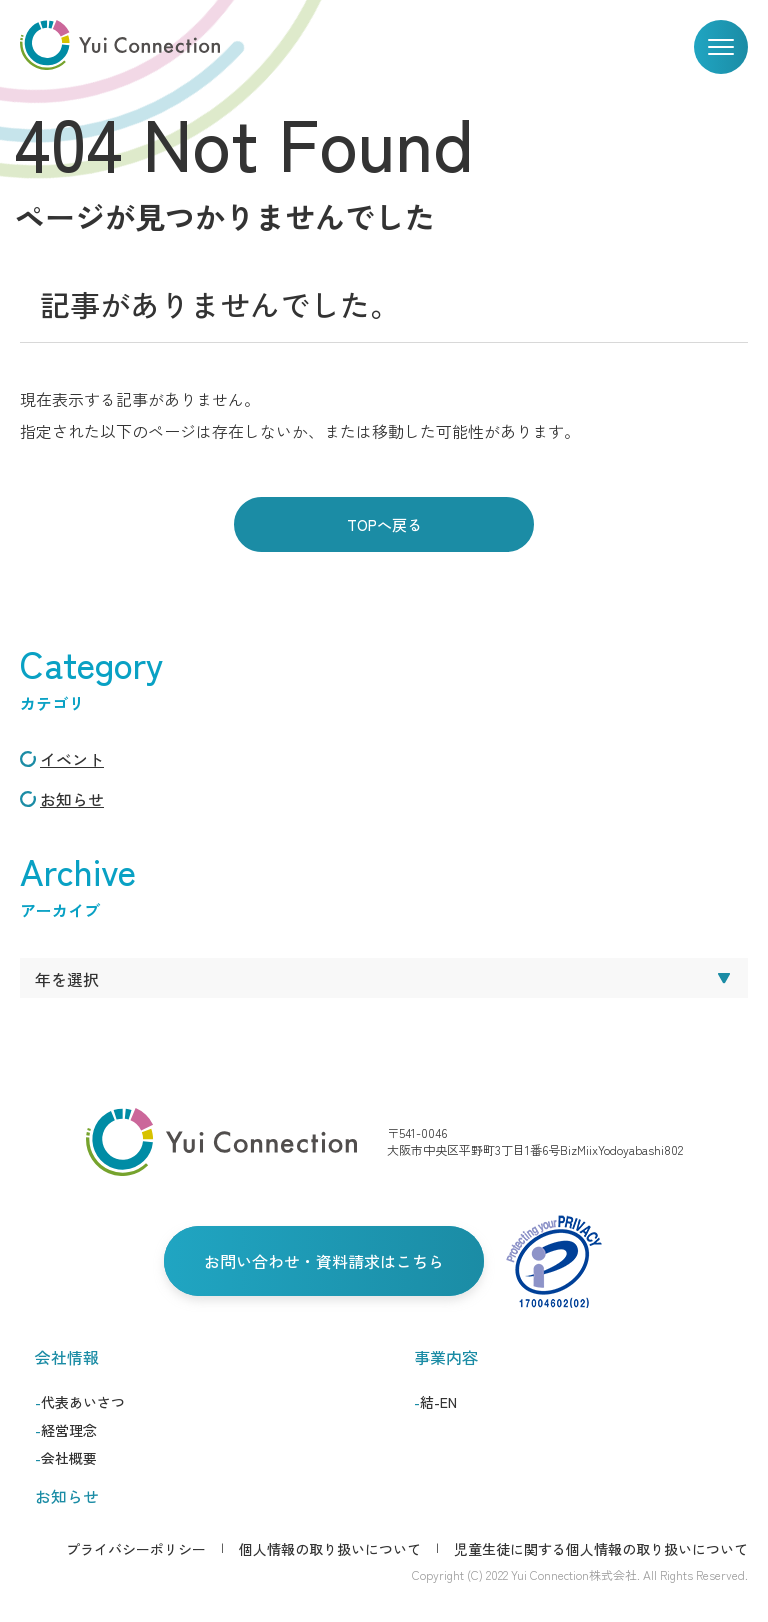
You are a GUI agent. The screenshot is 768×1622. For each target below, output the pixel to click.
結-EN (438, 1402)
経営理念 (69, 1430)
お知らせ (72, 799)
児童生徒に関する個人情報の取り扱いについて (601, 1549)
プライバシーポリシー (136, 1549)
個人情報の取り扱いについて (330, 1549)
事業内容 (446, 1357)
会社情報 (67, 1357)
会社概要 (69, 1458)
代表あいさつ (83, 1402)
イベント (72, 759)
